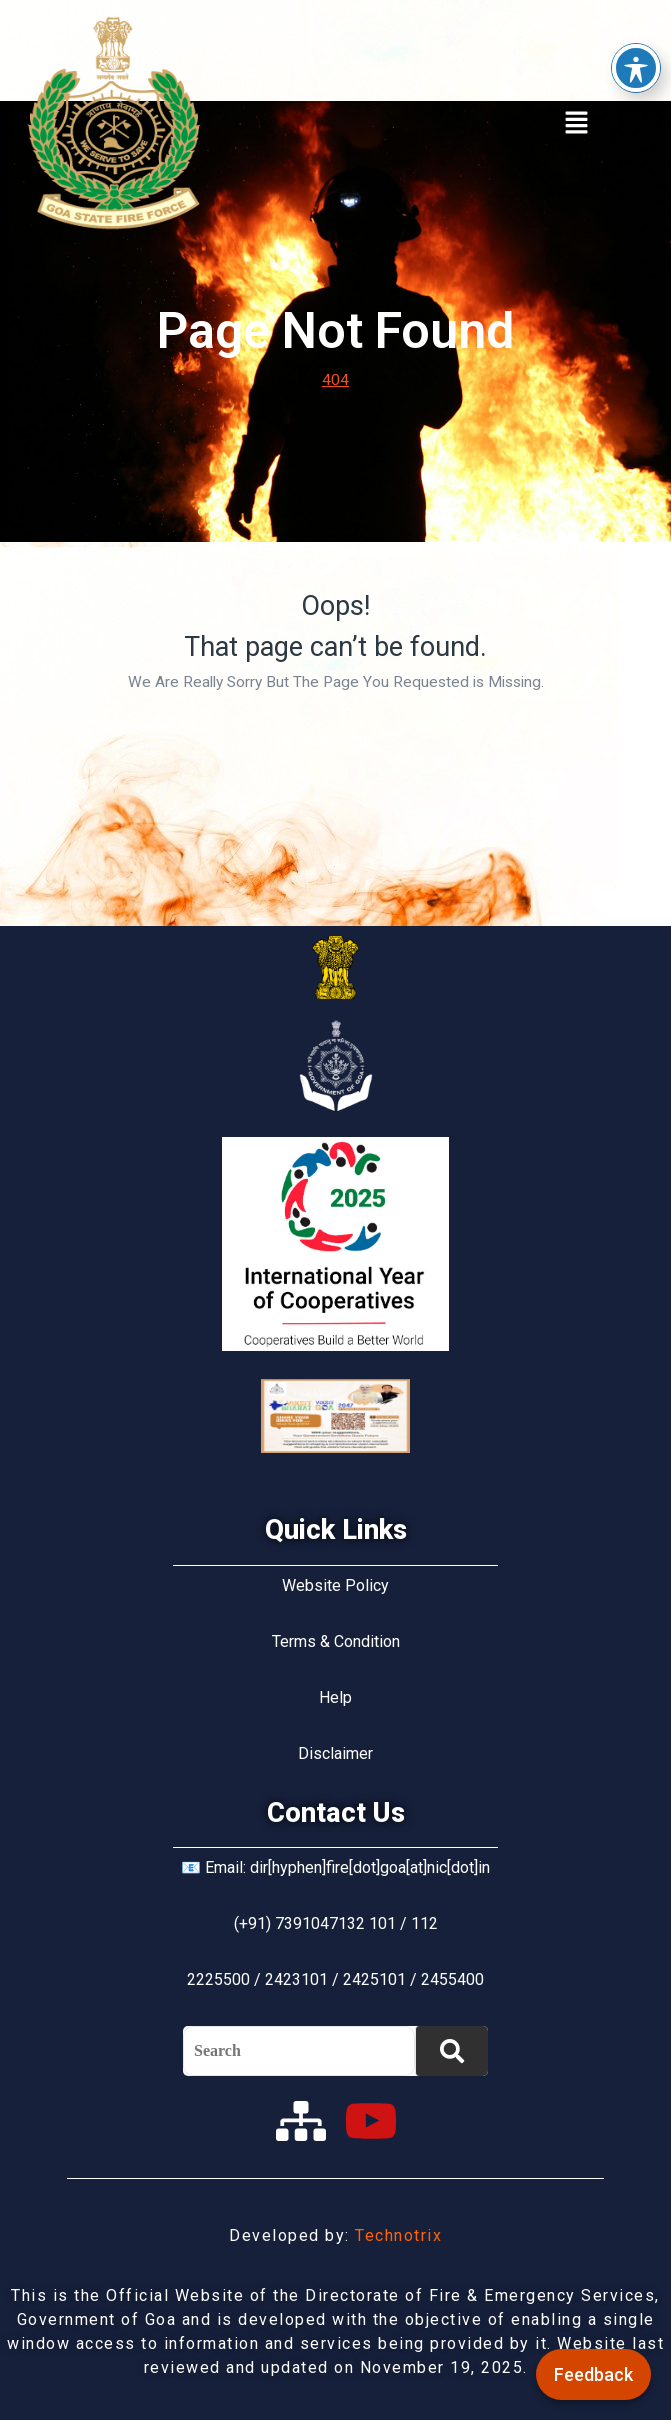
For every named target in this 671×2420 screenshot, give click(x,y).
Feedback (593, 2374)
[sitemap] (301, 2121)
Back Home (336, 738)
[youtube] (371, 2121)
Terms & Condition (336, 1641)
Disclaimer (335, 1753)
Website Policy (335, 1585)
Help (335, 1697)
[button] (577, 123)
